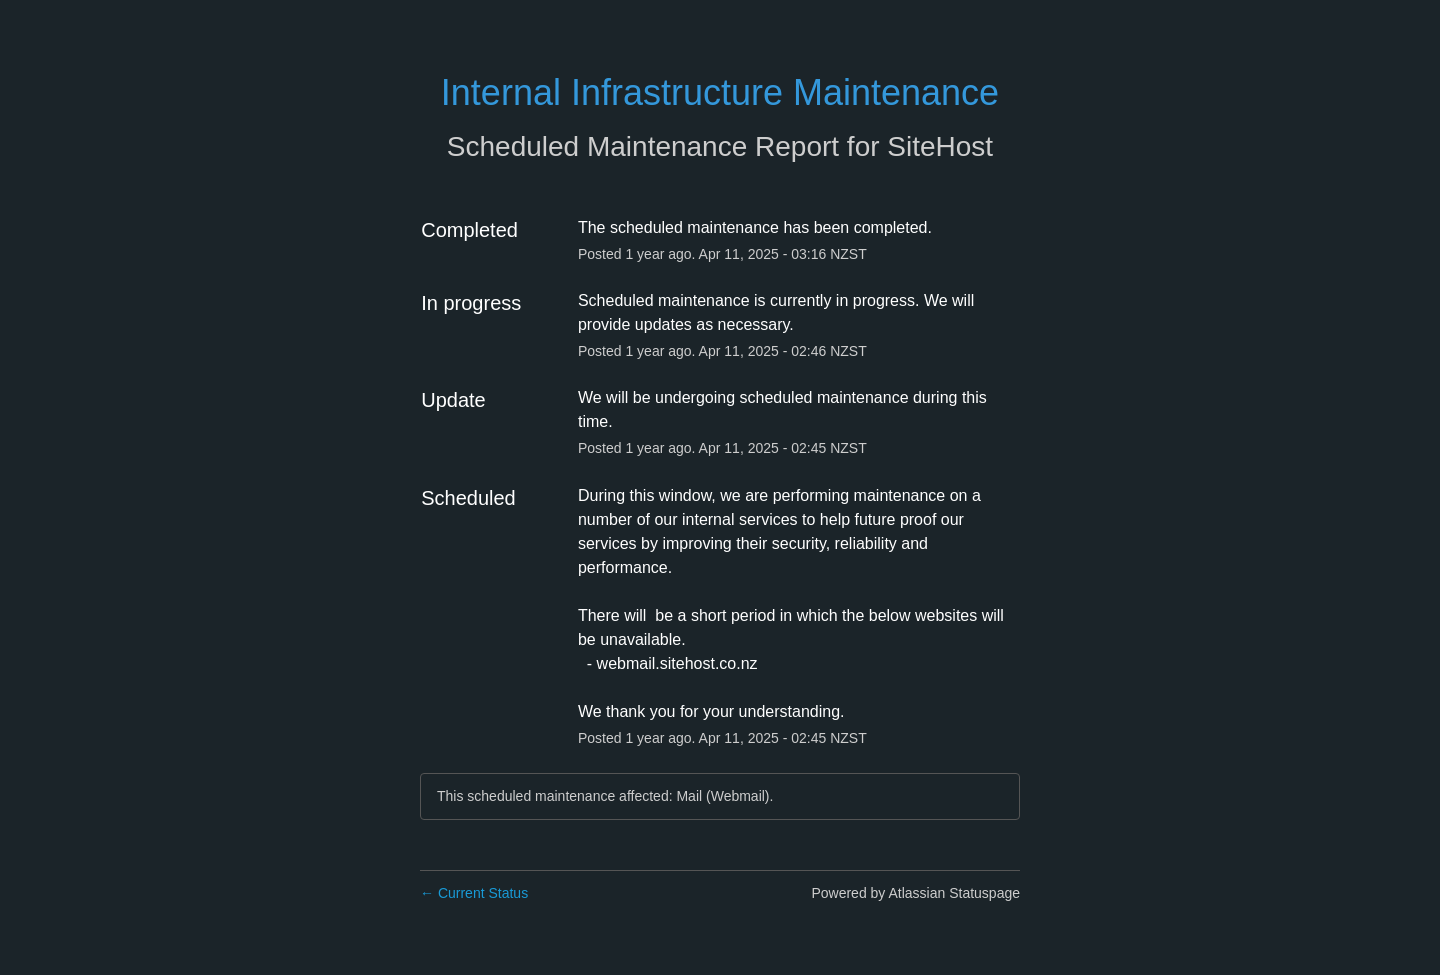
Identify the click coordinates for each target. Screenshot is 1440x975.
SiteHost (940, 146)
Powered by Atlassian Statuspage (915, 893)
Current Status (474, 893)
